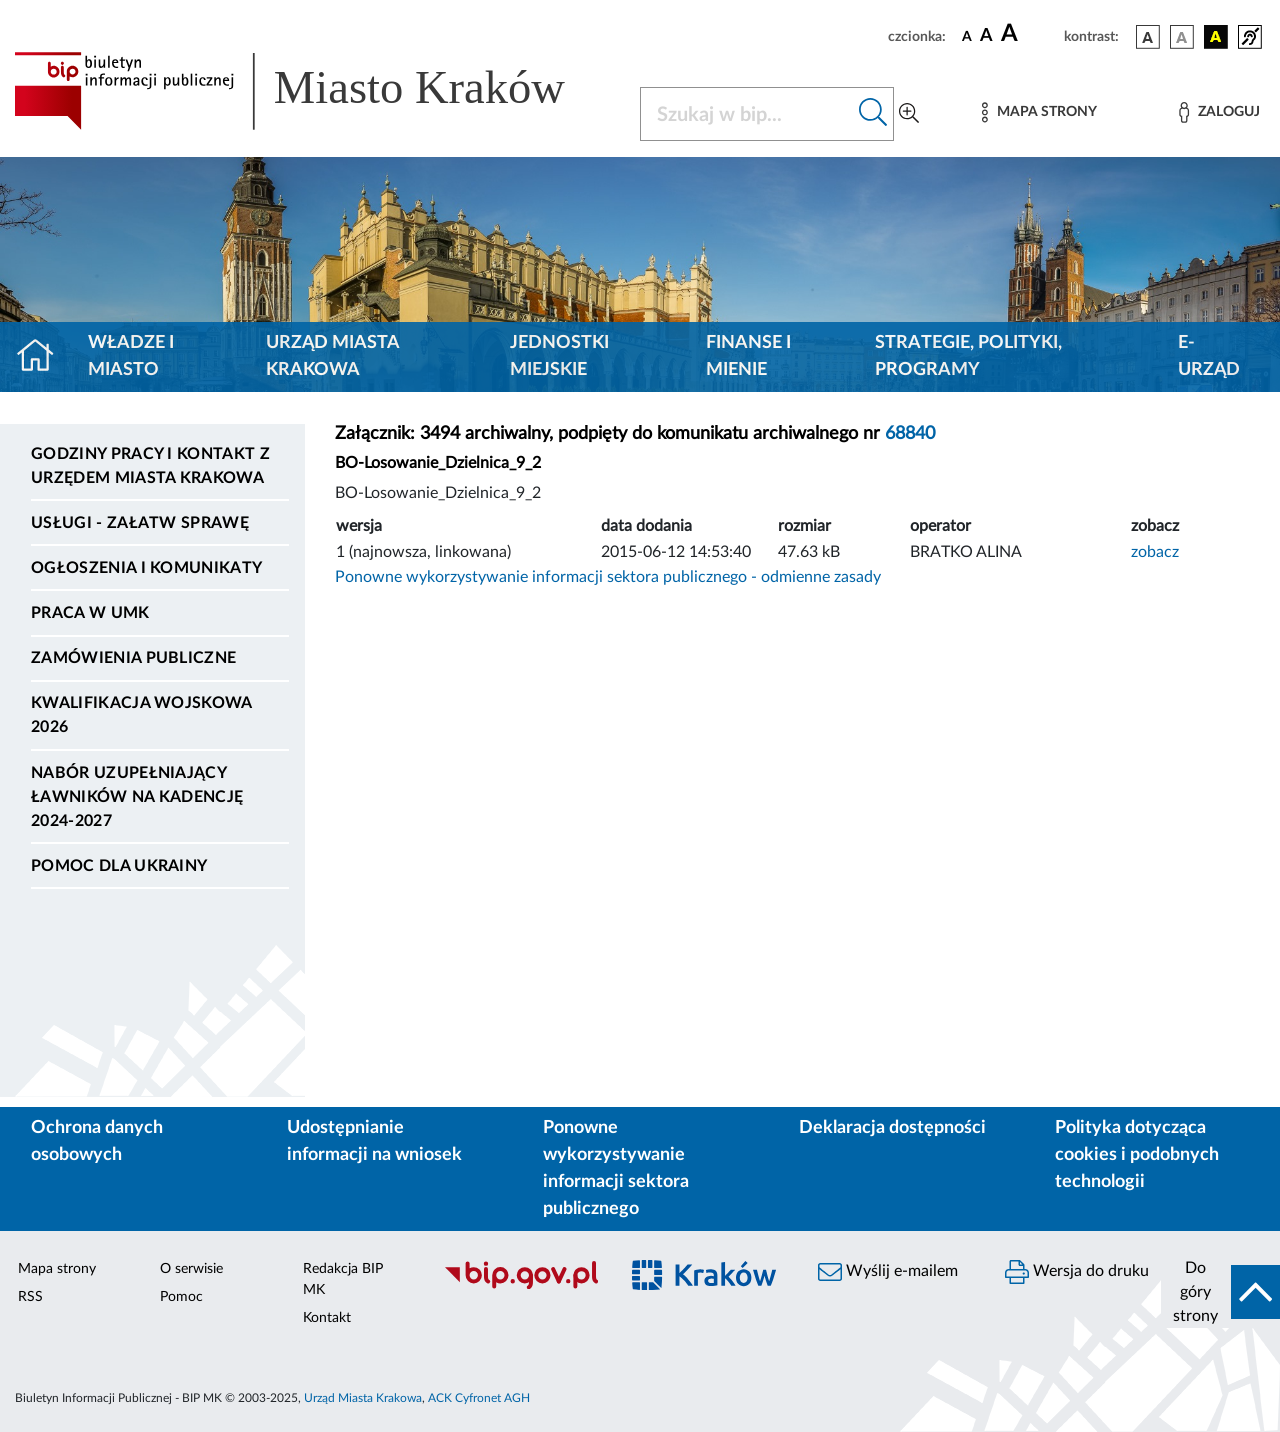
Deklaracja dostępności (892, 1128)
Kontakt (327, 1318)
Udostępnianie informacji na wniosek (374, 1141)
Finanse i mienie (748, 356)
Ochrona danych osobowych (97, 1141)
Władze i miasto (131, 356)
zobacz (1155, 552)
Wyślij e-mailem (888, 1272)
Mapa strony (57, 1269)
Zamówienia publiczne (133, 658)
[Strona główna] (43, 357)
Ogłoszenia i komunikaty (146, 568)
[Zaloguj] (1219, 112)
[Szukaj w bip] (873, 114)
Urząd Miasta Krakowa (332, 356)
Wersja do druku (1077, 1272)
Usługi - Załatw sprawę (140, 523)
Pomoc (181, 1297)
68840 (910, 434)
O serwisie (191, 1269)
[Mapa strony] (1039, 112)
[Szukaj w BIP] (747, 114)
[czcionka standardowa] (967, 36)
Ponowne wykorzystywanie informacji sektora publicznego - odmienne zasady (608, 577)
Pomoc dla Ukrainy (119, 866)
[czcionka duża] (1029, 34)
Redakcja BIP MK (343, 1279)
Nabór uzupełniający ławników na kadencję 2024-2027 (137, 797)
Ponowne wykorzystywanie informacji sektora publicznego (616, 1168)
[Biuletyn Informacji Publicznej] (520, 1286)
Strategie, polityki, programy (968, 356)
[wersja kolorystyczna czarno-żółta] (1216, 37)
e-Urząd (1209, 356)
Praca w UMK (90, 613)
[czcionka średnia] (986, 36)
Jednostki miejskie (559, 356)
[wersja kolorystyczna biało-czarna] (1182, 37)
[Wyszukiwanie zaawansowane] (909, 114)
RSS (30, 1297)
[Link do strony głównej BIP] (315, 91)
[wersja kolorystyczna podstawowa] (1148, 37)
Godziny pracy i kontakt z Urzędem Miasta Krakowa (150, 466)
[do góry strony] (1220, 1292)
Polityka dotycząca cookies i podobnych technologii (1137, 1155)
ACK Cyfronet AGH (479, 1398)
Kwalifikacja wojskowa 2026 (141, 715)
